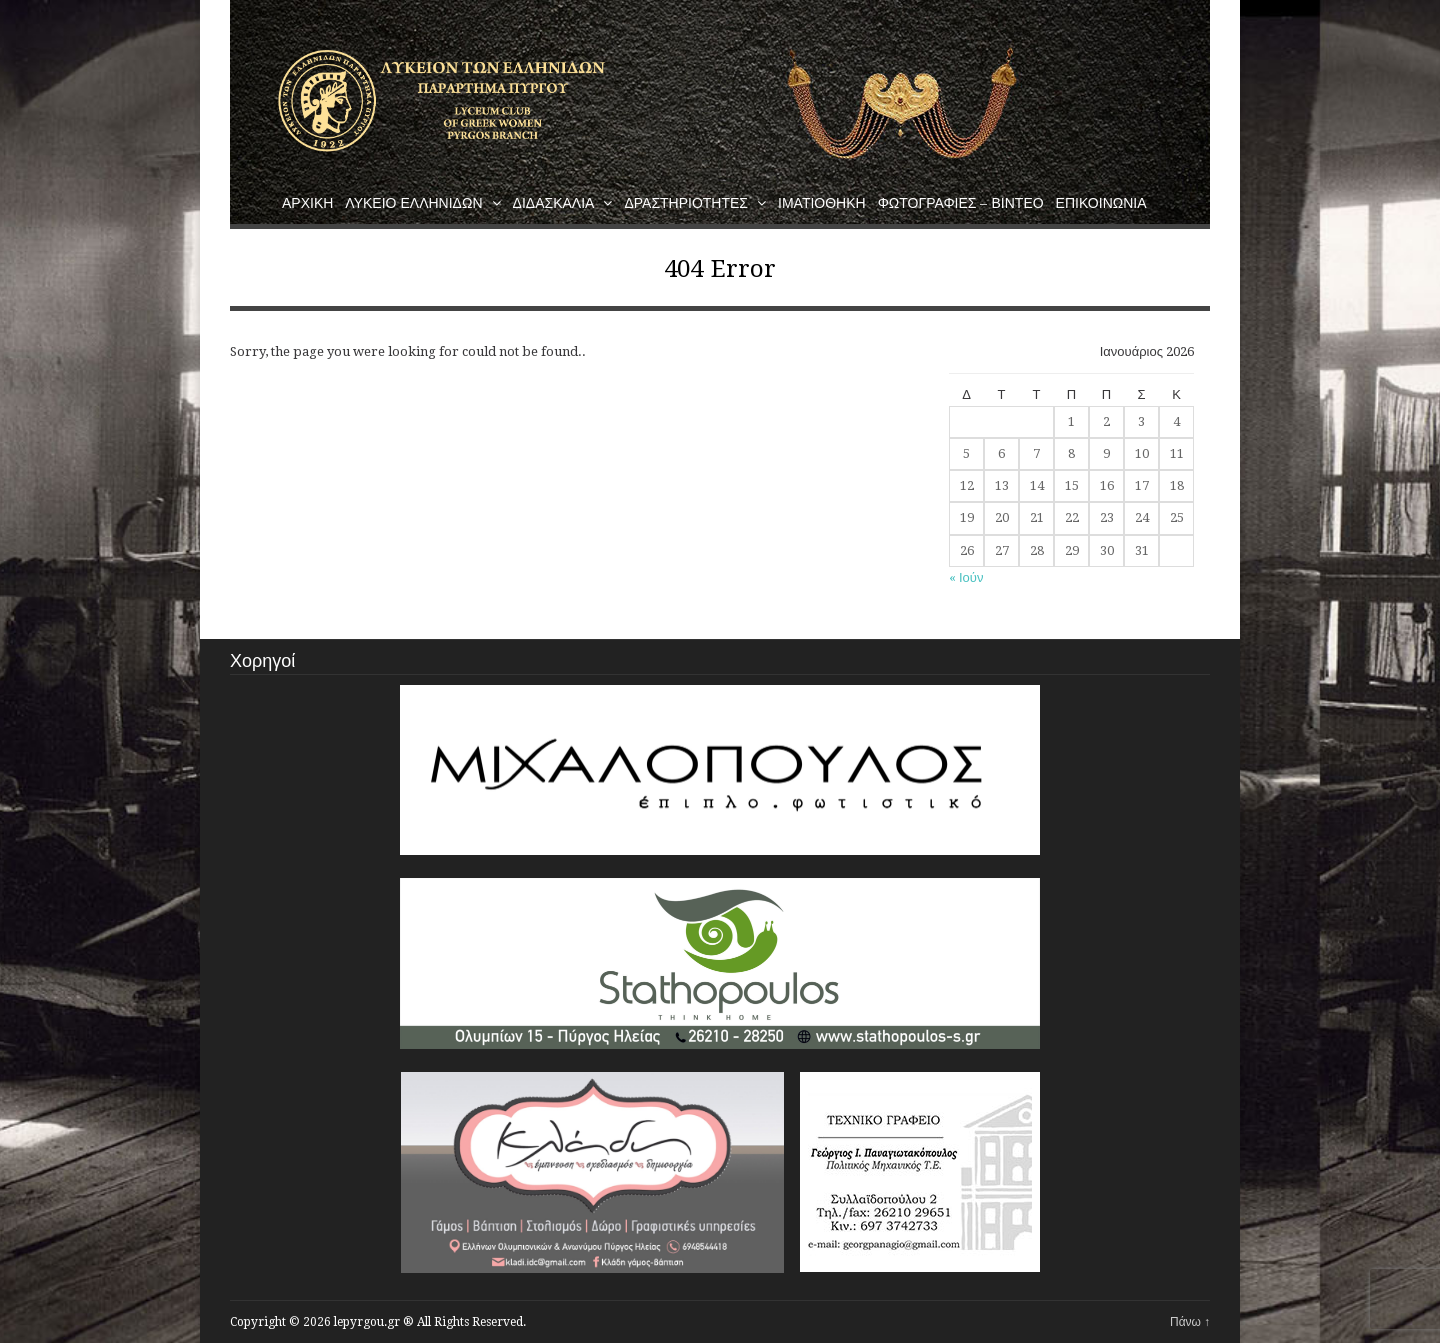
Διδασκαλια (563, 203)
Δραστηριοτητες (695, 203)
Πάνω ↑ (1190, 1322)
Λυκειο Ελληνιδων (422, 203)
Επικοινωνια (1101, 203)
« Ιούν (966, 577)
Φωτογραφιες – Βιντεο (961, 203)
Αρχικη (307, 203)
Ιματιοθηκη (822, 203)
